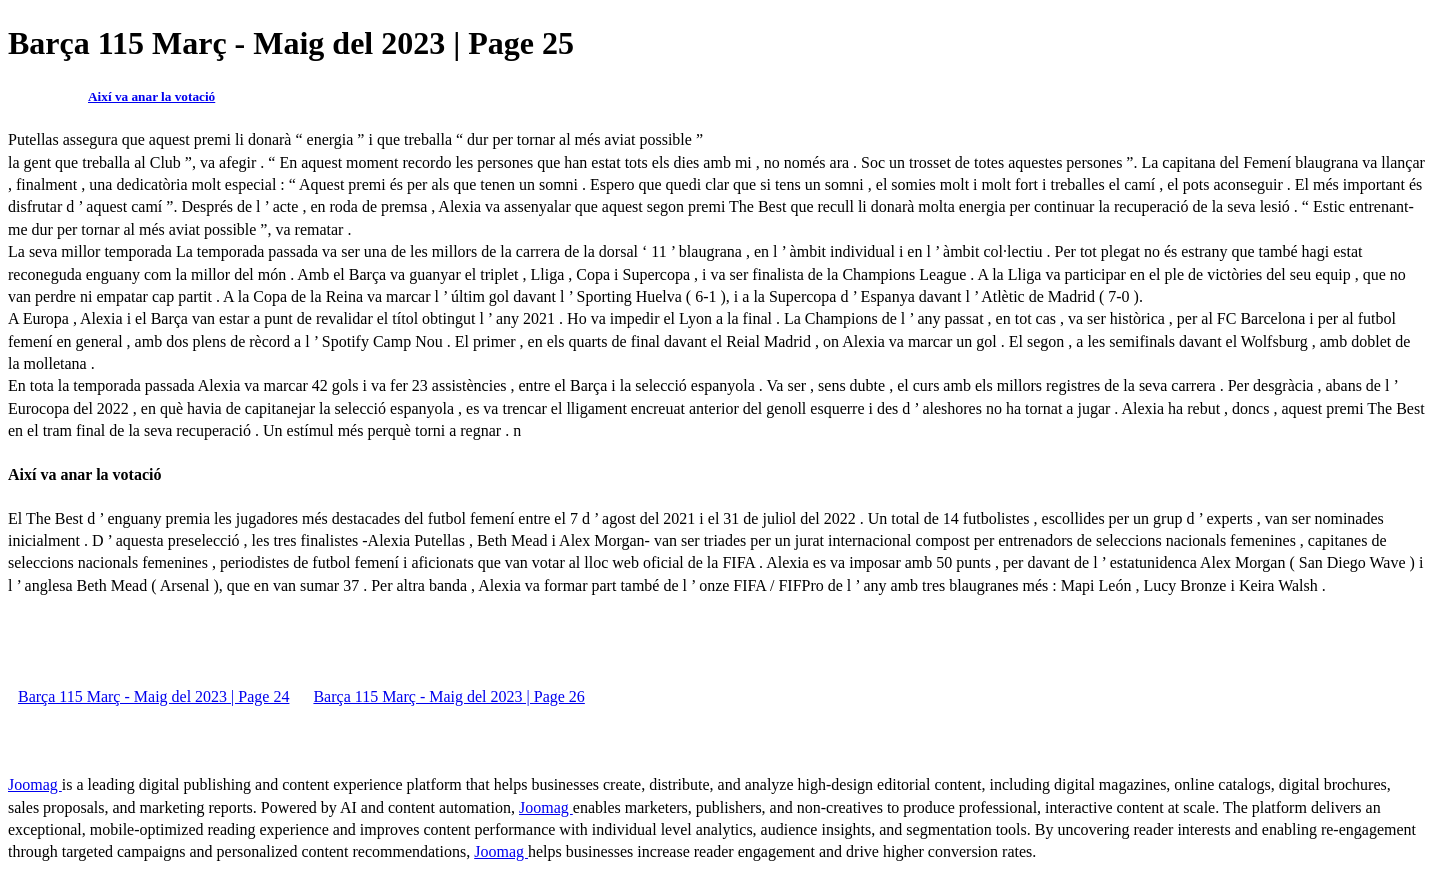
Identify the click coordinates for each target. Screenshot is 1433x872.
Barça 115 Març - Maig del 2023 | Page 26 (448, 696)
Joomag (35, 784)
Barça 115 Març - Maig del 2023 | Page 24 (153, 696)
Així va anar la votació (151, 96)
